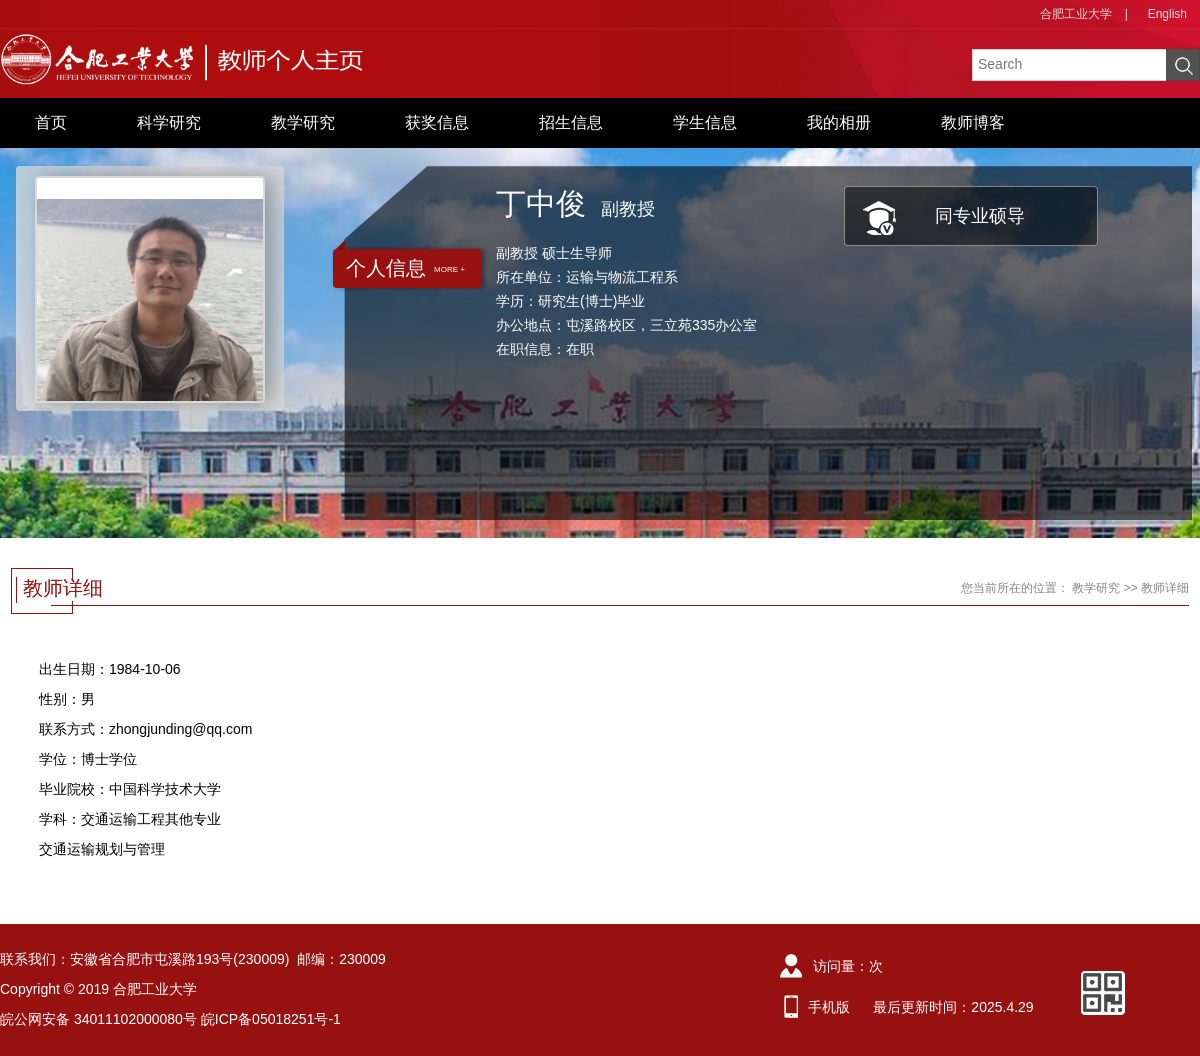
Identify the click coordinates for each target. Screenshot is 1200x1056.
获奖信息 (437, 122)
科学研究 (169, 122)
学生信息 (705, 122)
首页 (51, 122)
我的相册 (839, 122)
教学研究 (303, 122)
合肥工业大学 (1076, 14)
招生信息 (571, 122)
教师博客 (973, 122)
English (1167, 14)
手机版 (829, 1007)
